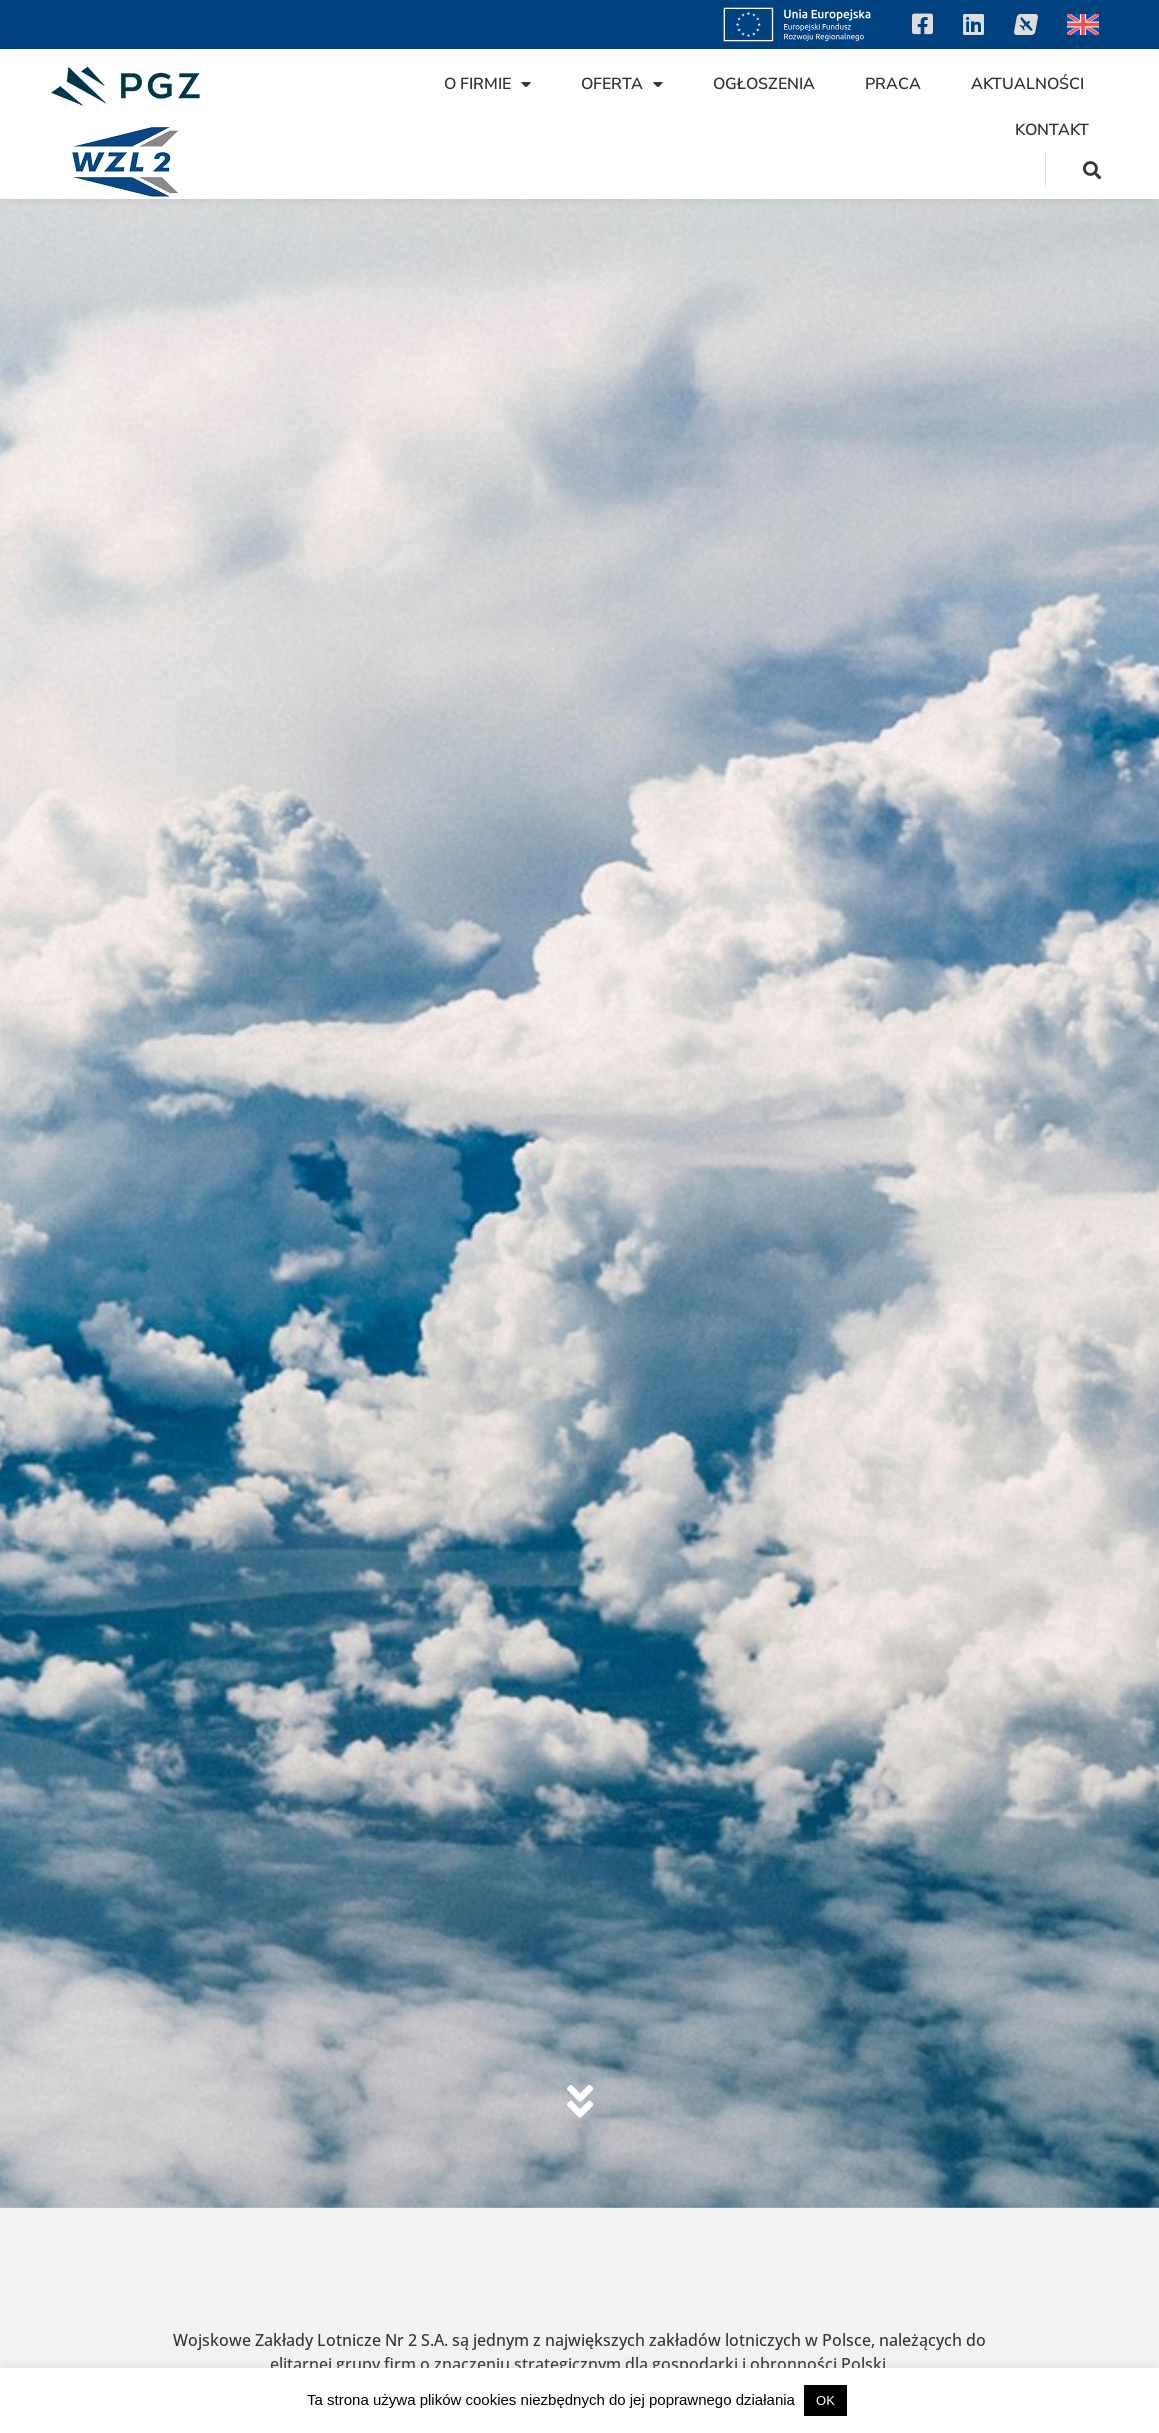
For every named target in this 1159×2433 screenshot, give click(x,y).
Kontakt (1052, 130)
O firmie (487, 84)
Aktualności (1027, 84)
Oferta (622, 84)
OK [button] (825, 2400)
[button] (1092, 169)
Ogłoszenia (764, 84)
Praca (893, 84)
